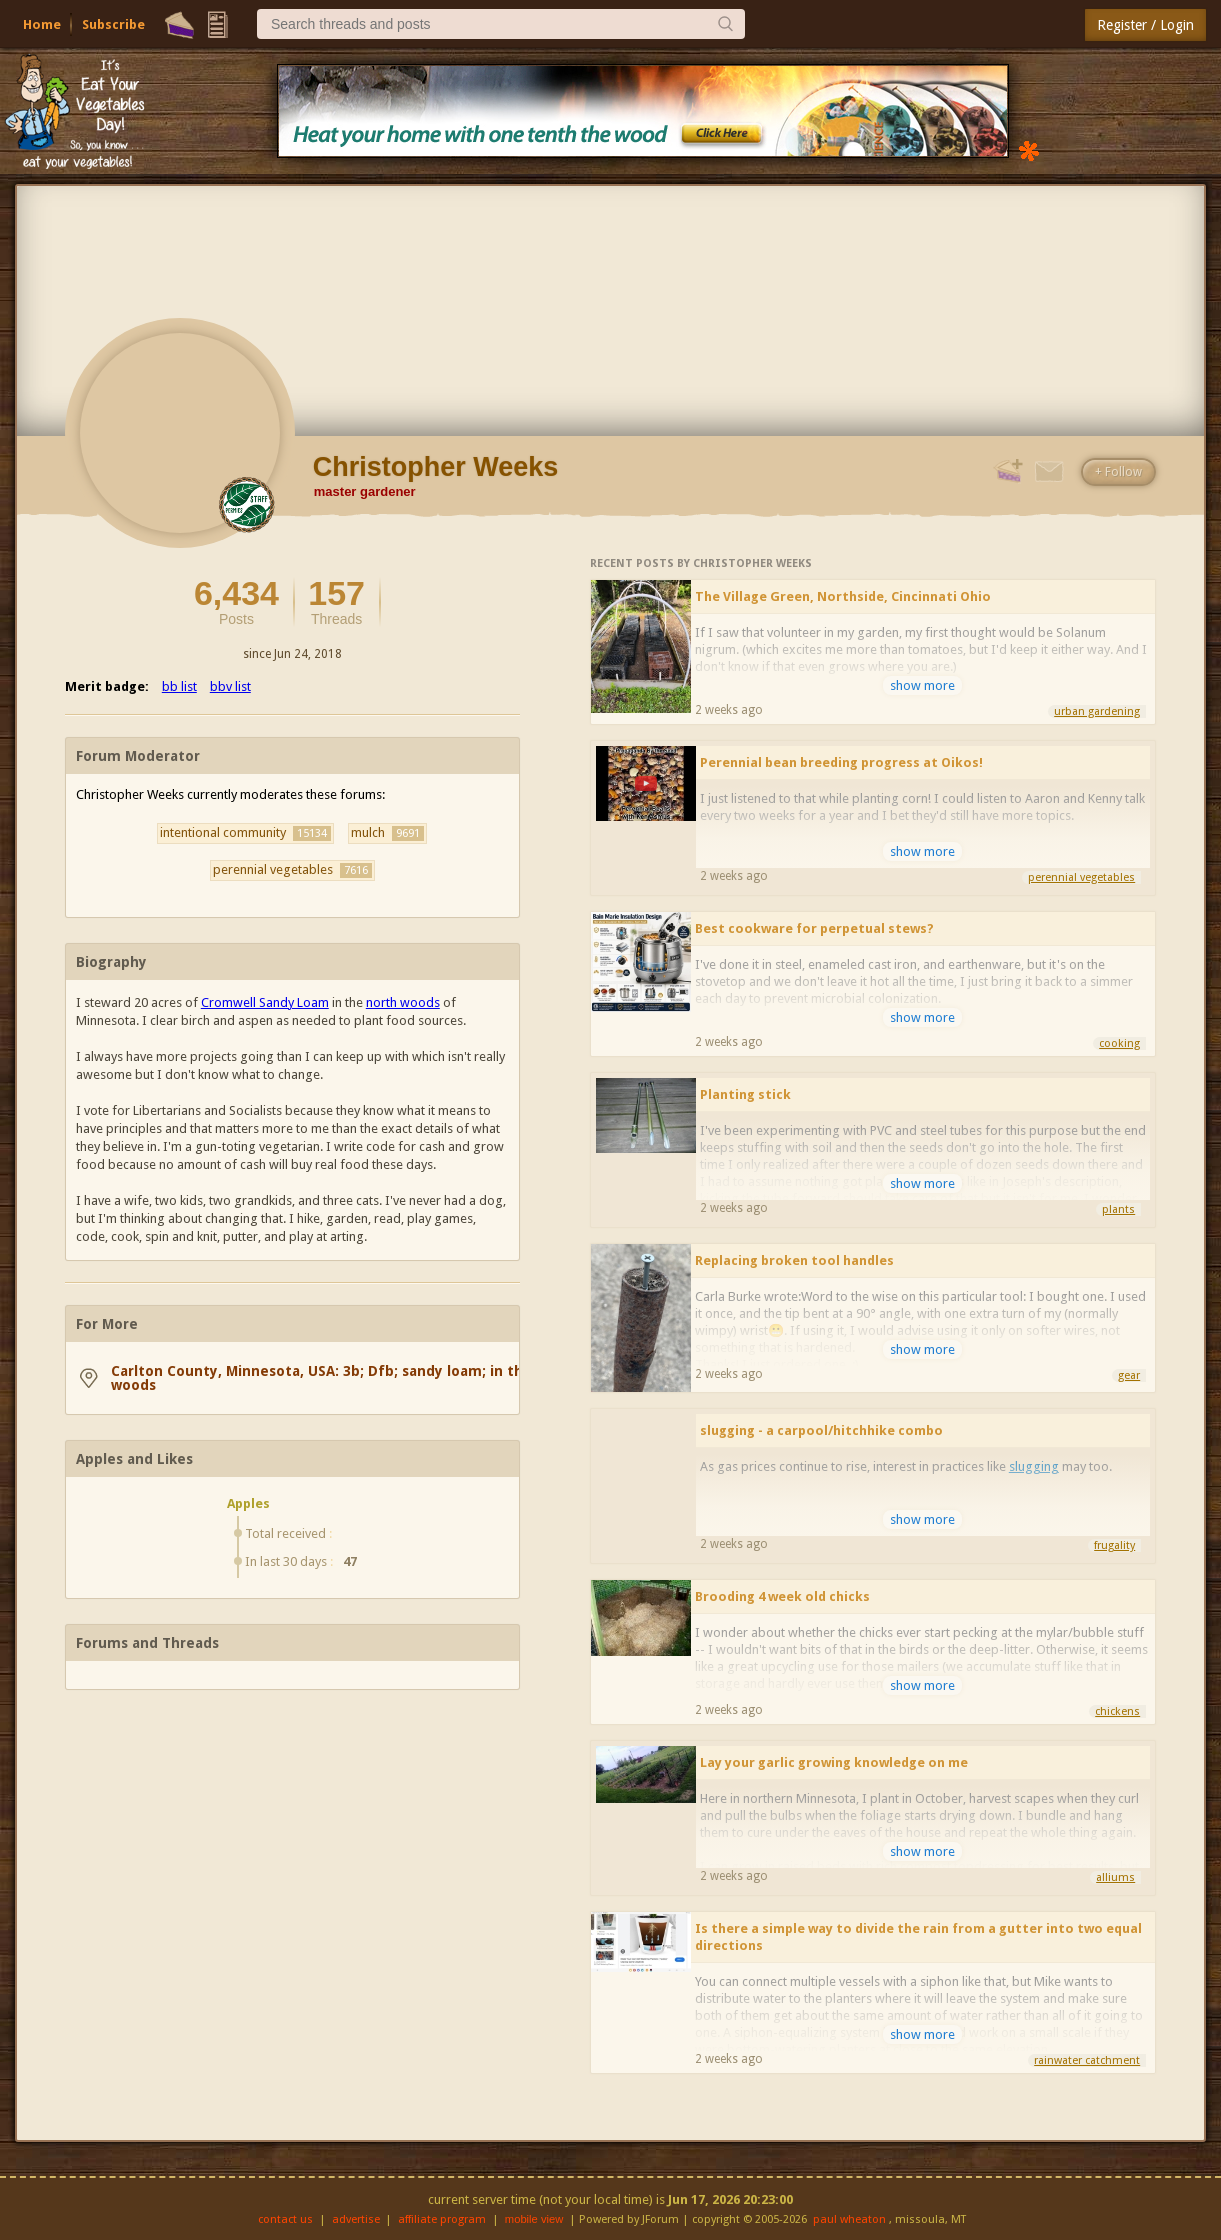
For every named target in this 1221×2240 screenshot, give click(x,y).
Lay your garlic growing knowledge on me (834, 1762)
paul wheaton (849, 2219)
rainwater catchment (1087, 2060)
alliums (1115, 1877)
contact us (285, 2219)
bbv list (230, 686)
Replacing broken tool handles (794, 1260)
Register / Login (1145, 25)
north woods (403, 1002)
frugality (1114, 1545)
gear (1129, 1375)
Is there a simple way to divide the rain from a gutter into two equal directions (918, 1937)
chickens (1117, 1711)
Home (42, 24)
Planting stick (745, 1094)
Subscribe (113, 24)
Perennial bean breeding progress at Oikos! (841, 762)
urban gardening (1097, 711)
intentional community (245, 833)
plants (1118, 1209)
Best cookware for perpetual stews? (814, 928)
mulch (387, 833)
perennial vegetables (292, 870)
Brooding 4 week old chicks (782, 1596)
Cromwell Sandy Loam (265, 1002)
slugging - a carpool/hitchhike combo (821, 1430)
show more (922, 685)
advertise (356, 2219)
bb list (179, 686)
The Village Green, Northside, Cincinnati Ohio (843, 596)
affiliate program (442, 2219)
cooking (1119, 1043)
